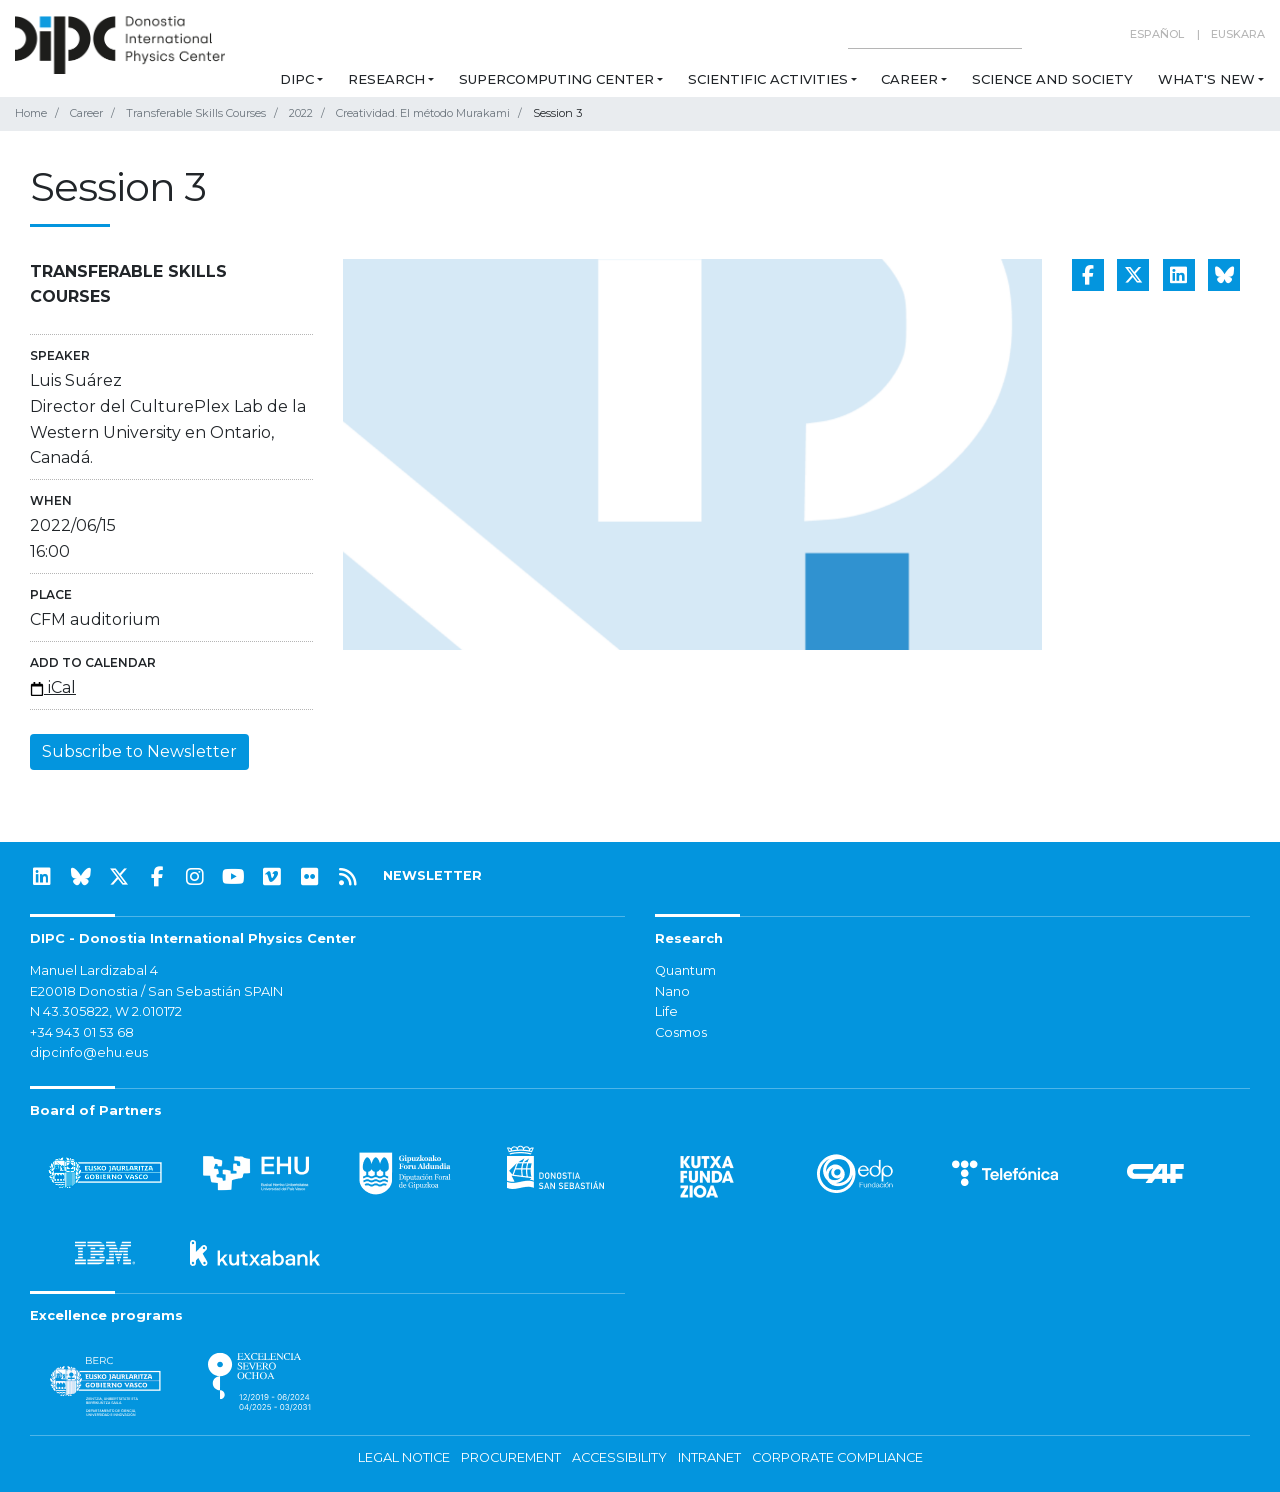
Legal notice (404, 1457)
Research (386, 79)
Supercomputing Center (556, 79)
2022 (301, 113)
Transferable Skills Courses (196, 113)
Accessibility (619, 1457)
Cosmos (681, 1032)
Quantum (685, 970)
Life (666, 1011)
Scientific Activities (768, 79)
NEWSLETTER (432, 875)
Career (909, 79)
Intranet (709, 1457)
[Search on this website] (935, 34)
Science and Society (1052, 79)
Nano (672, 991)
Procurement (511, 1457)
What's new (1206, 79)
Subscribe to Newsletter (139, 751)
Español (1157, 34)
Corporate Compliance (837, 1457)
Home (31, 113)
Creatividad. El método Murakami (423, 113)
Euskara (1238, 34)
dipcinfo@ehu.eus (89, 1052)
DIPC (297, 79)
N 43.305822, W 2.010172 (106, 1011)
